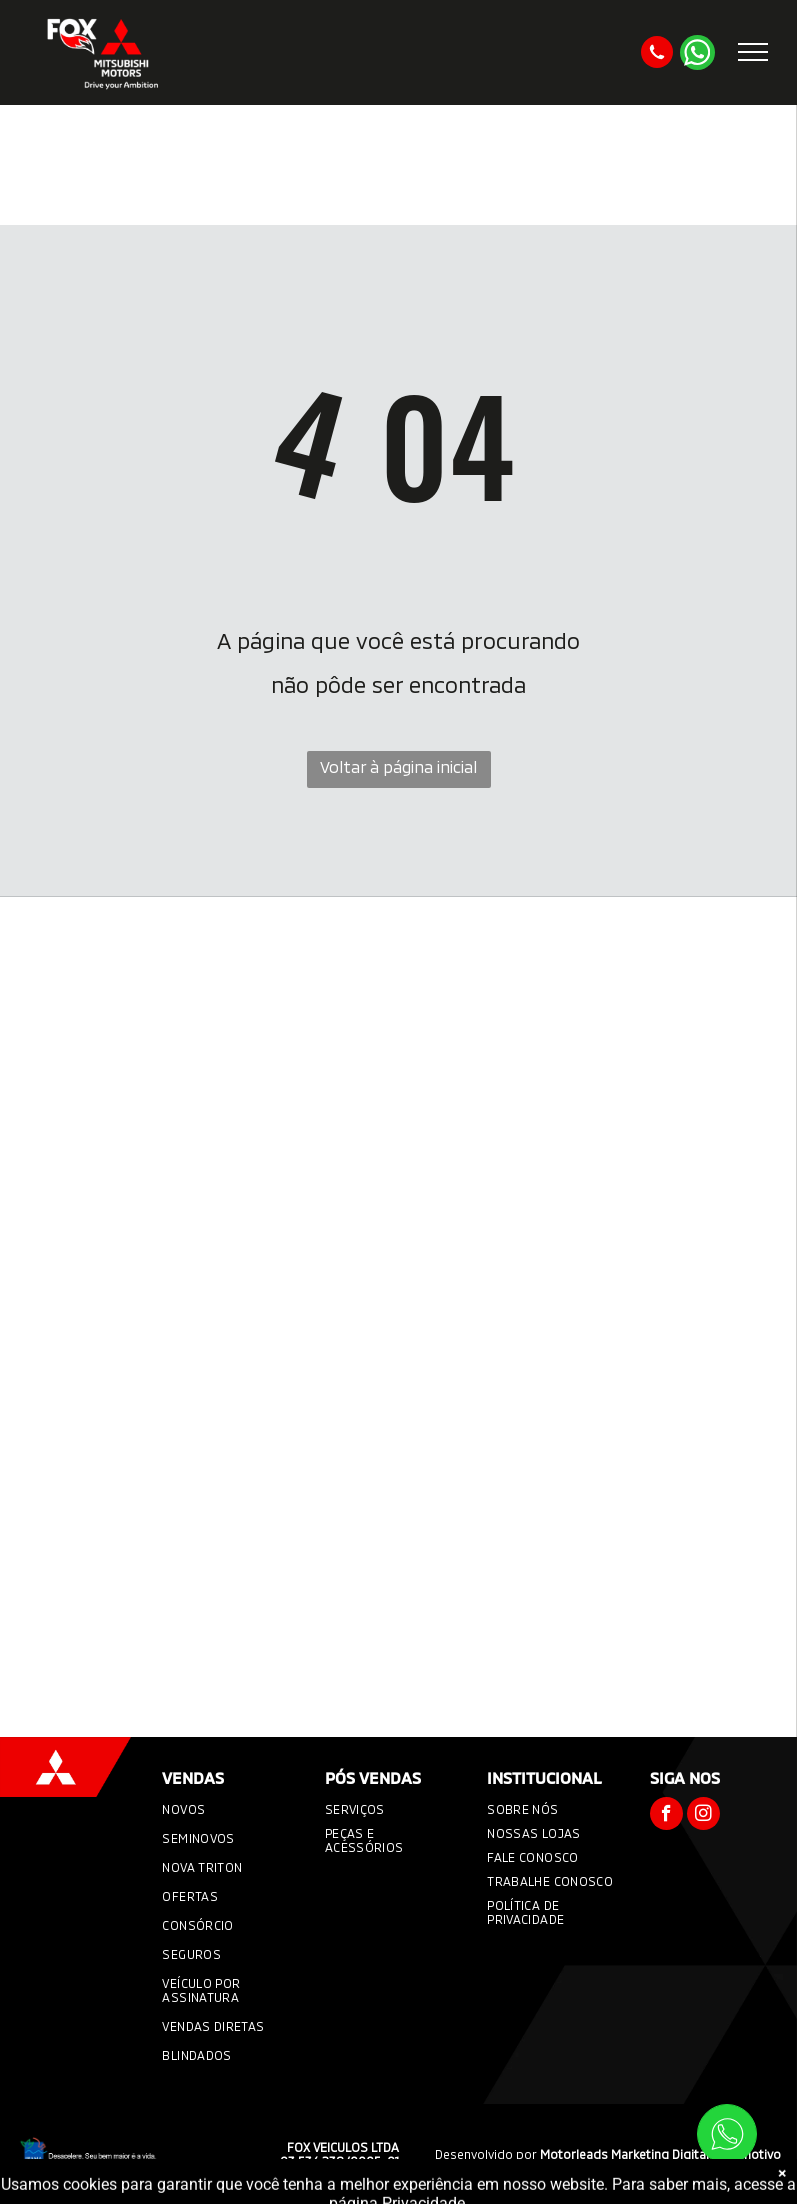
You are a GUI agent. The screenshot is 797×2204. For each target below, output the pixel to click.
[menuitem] (227, 1811)
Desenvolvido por (486, 2154)
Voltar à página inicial (398, 766)
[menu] (753, 52)
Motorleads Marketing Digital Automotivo (660, 2154)
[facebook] (666, 1816)
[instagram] (703, 1816)
